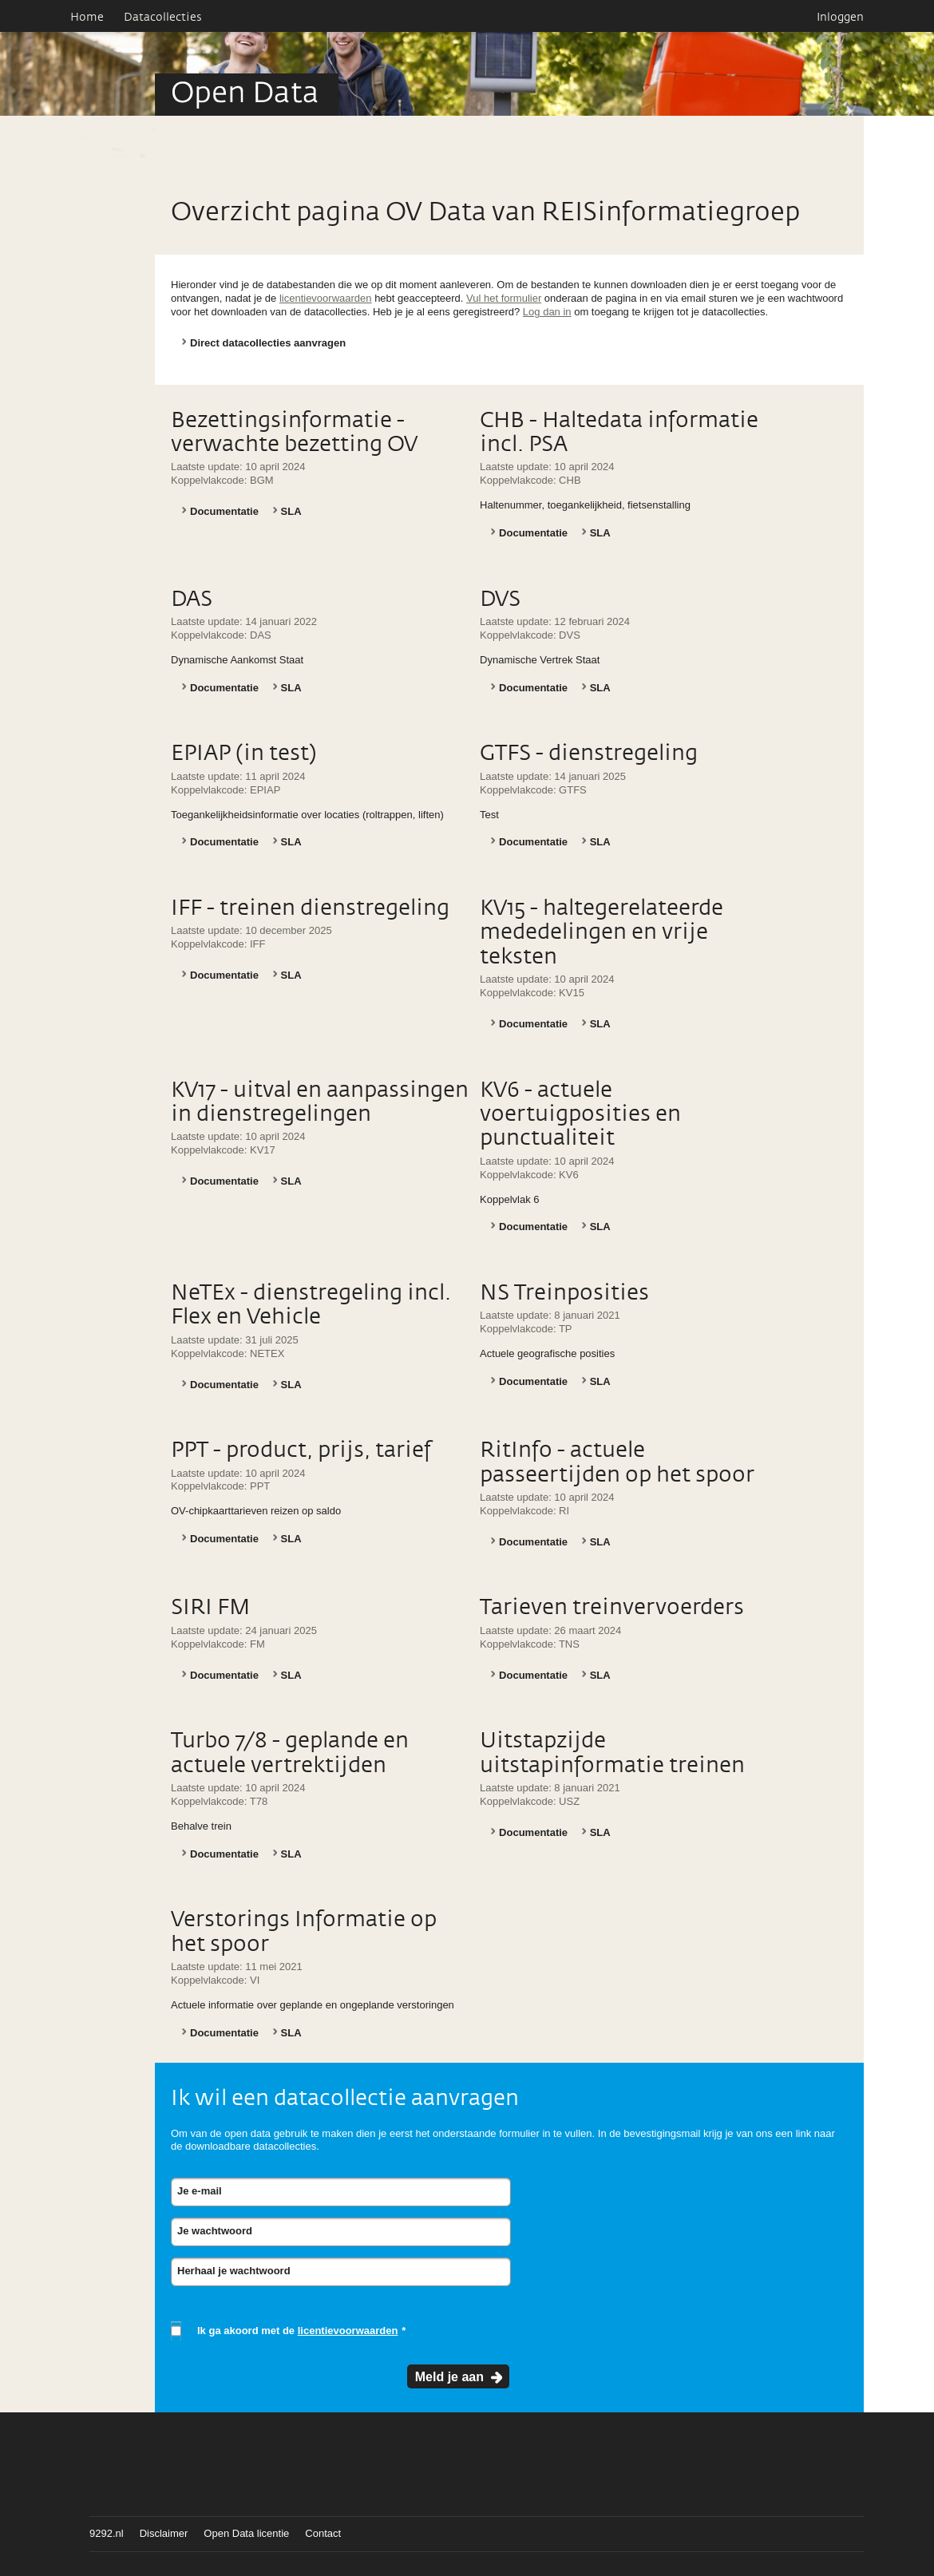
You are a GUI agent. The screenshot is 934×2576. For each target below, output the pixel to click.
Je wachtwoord (214, 2231)
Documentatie (224, 511)
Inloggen (840, 17)
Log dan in (547, 312)
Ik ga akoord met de (297, 2331)
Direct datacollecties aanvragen (268, 343)
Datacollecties (163, 17)
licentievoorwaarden (325, 298)
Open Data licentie (246, 2533)
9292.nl (106, 2533)
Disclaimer (164, 2533)
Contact (323, 2533)
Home (87, 17)
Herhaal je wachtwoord (234, 2271)
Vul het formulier (503, 298)
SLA (291, 511)
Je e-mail (199, 2191)
